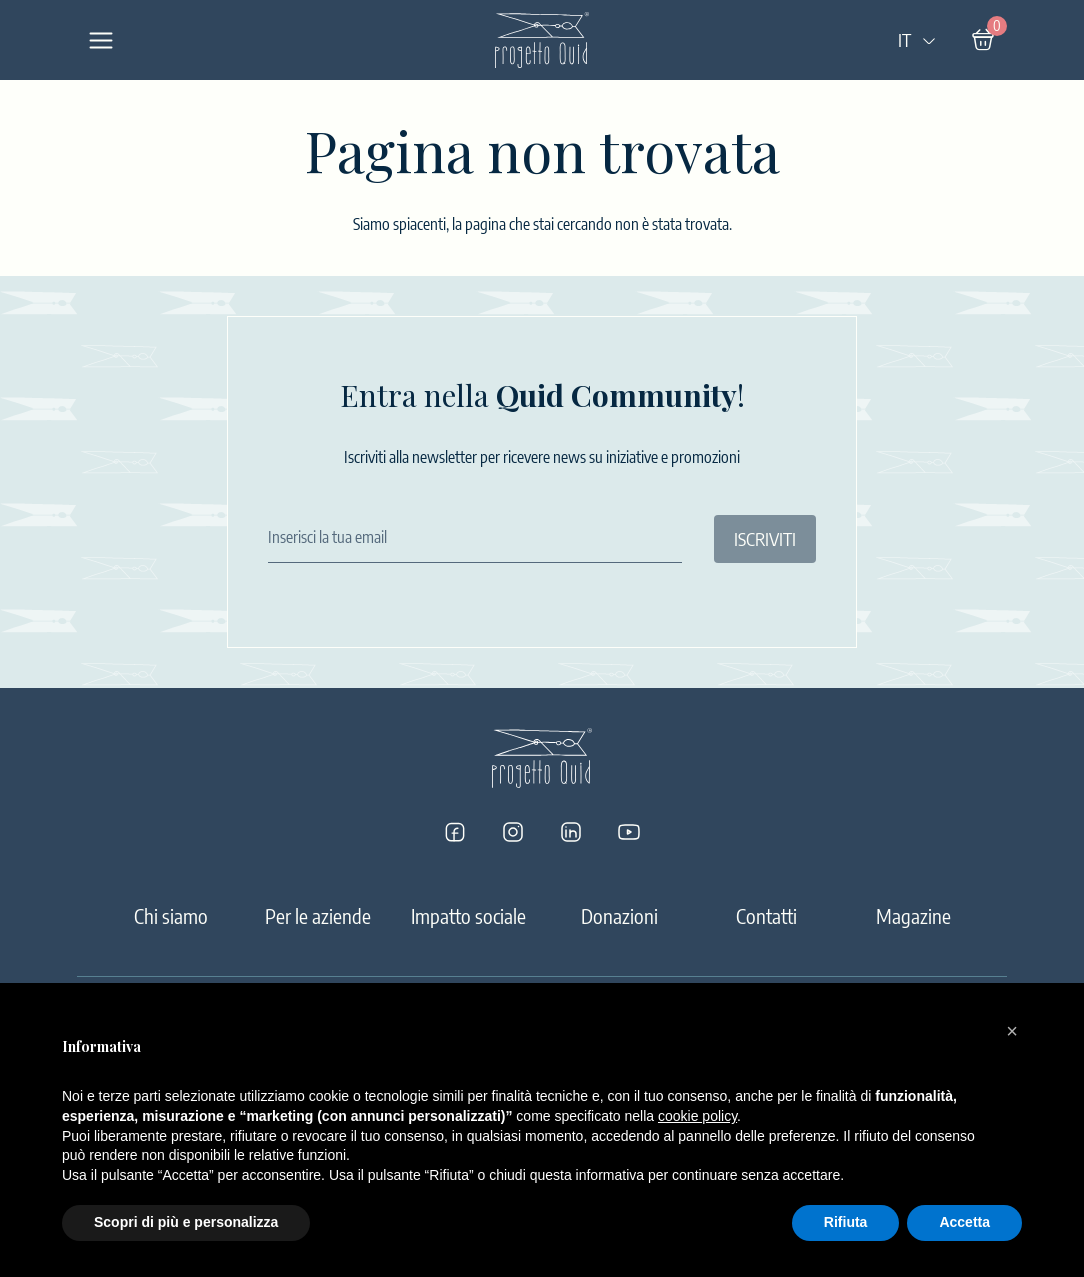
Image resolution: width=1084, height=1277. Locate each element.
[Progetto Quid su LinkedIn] (571, 832)
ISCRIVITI (765, 538)
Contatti (766, 915)
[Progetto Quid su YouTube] (629, 832)
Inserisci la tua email (327, 537)
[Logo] (542, 40)
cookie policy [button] (697, 1116)
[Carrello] (983, 40)
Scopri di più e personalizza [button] (186, 1222)
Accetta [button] (964, 1222)
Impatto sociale (468, 915)
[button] (1012, 1031)
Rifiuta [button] (846, 1222)
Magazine (913, 915)
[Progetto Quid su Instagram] (513, 832)
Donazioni (619, 915)
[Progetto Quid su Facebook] (455, 832)
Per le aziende (318, 915)
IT (917, 39)
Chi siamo (171, 915)
